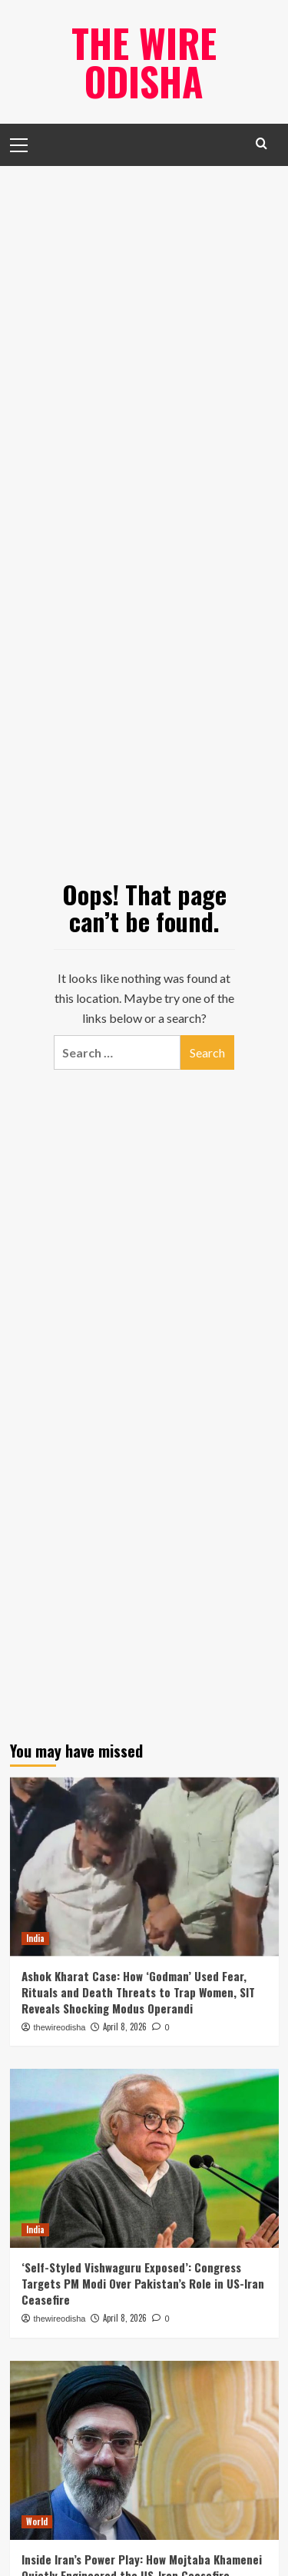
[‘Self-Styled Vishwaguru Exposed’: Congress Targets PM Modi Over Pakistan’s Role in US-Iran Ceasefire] (144, 2158)
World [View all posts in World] (37, 2521)
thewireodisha (60, 2027)
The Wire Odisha (144, 61)
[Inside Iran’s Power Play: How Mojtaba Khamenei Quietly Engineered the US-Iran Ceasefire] (144, 2450)
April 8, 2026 (125, 2026)
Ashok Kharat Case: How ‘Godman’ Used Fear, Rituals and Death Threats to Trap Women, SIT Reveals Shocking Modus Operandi (138, 1992)
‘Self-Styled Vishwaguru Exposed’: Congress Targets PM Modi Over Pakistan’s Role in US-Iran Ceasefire (143, 2283)
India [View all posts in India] (35, 1938)
